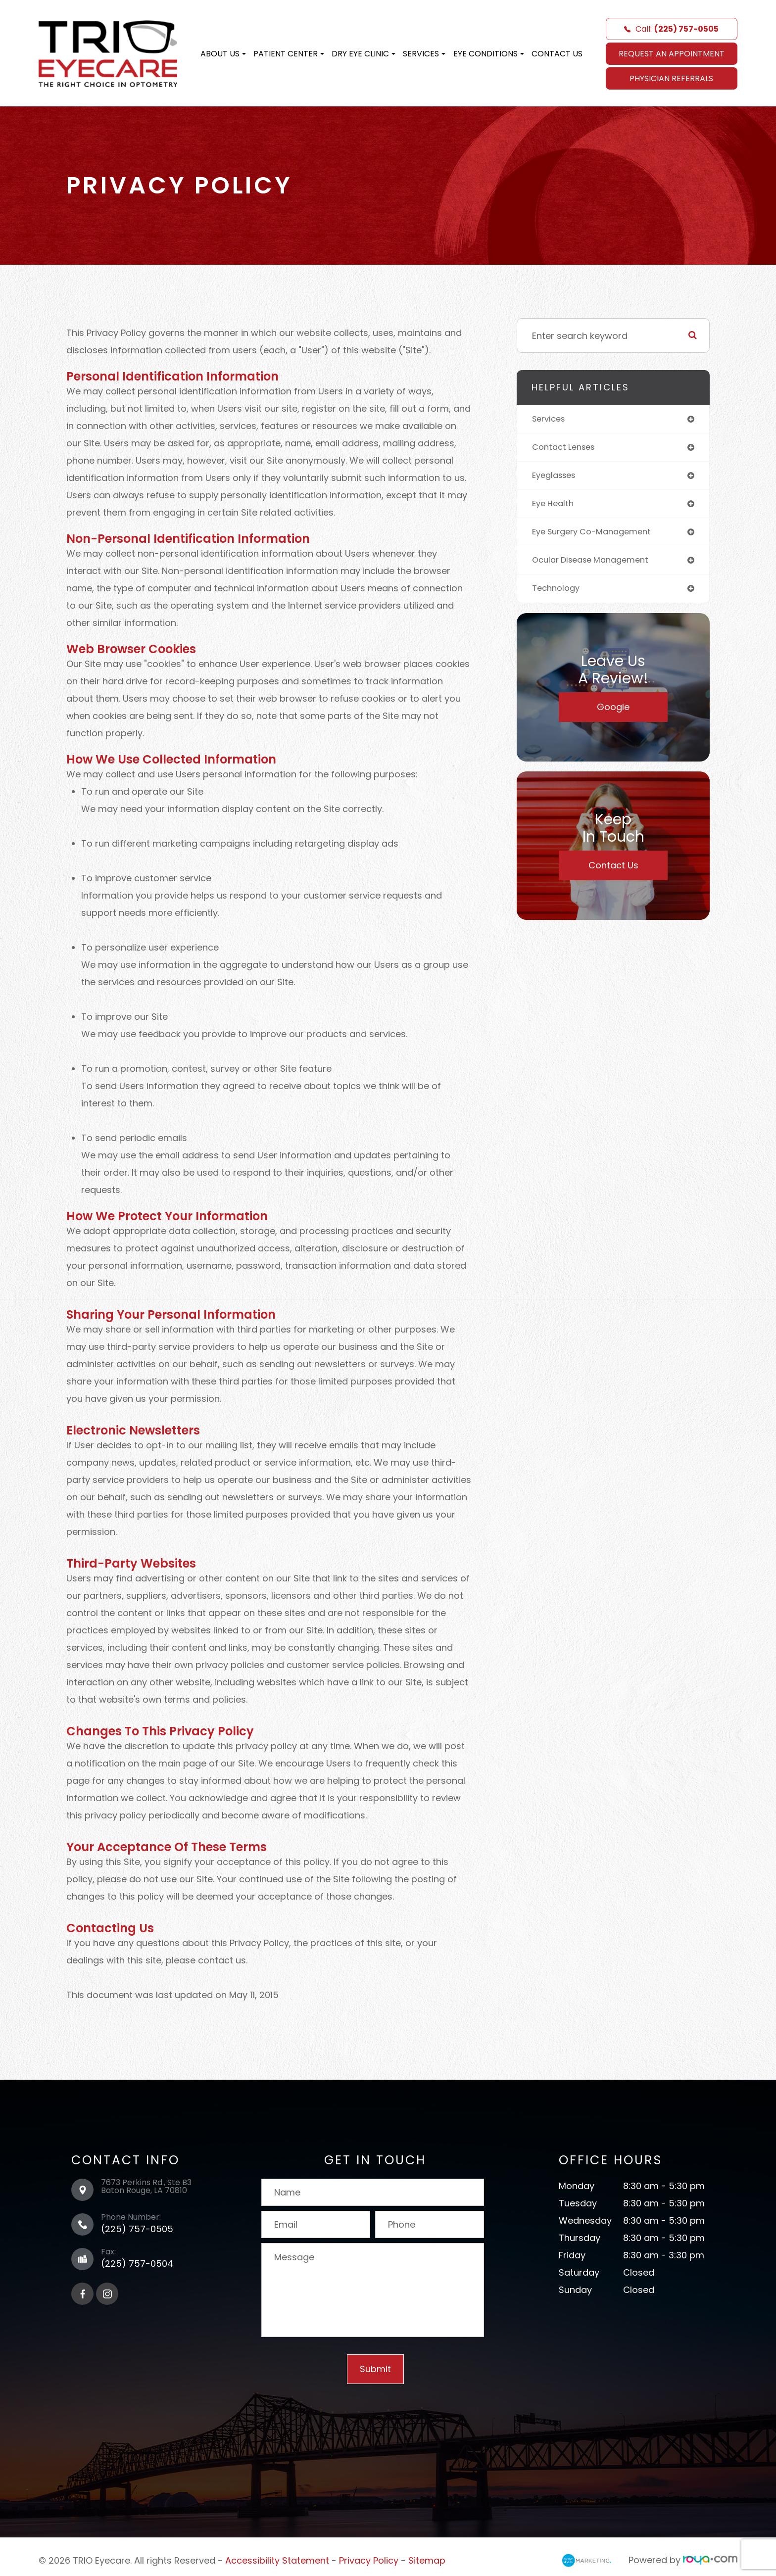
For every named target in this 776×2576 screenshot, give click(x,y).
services (550, 419)
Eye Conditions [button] (488, 53)
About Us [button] (223, 53)
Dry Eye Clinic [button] (363, 53)
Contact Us (557, 53)
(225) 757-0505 (137, 2229)
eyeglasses (556, 478)
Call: (671, 29)
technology (558, 594)
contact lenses (566, 448)
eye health (555, 507)
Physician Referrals (671, 78)
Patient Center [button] (288, 53)
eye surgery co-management (597, 536)
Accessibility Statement (277, 2560)
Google (613, 713)
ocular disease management (596, 565)
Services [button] (424, 53)
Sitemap (426, 2560)
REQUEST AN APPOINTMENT (672, 53)
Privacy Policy (368, 2560)
